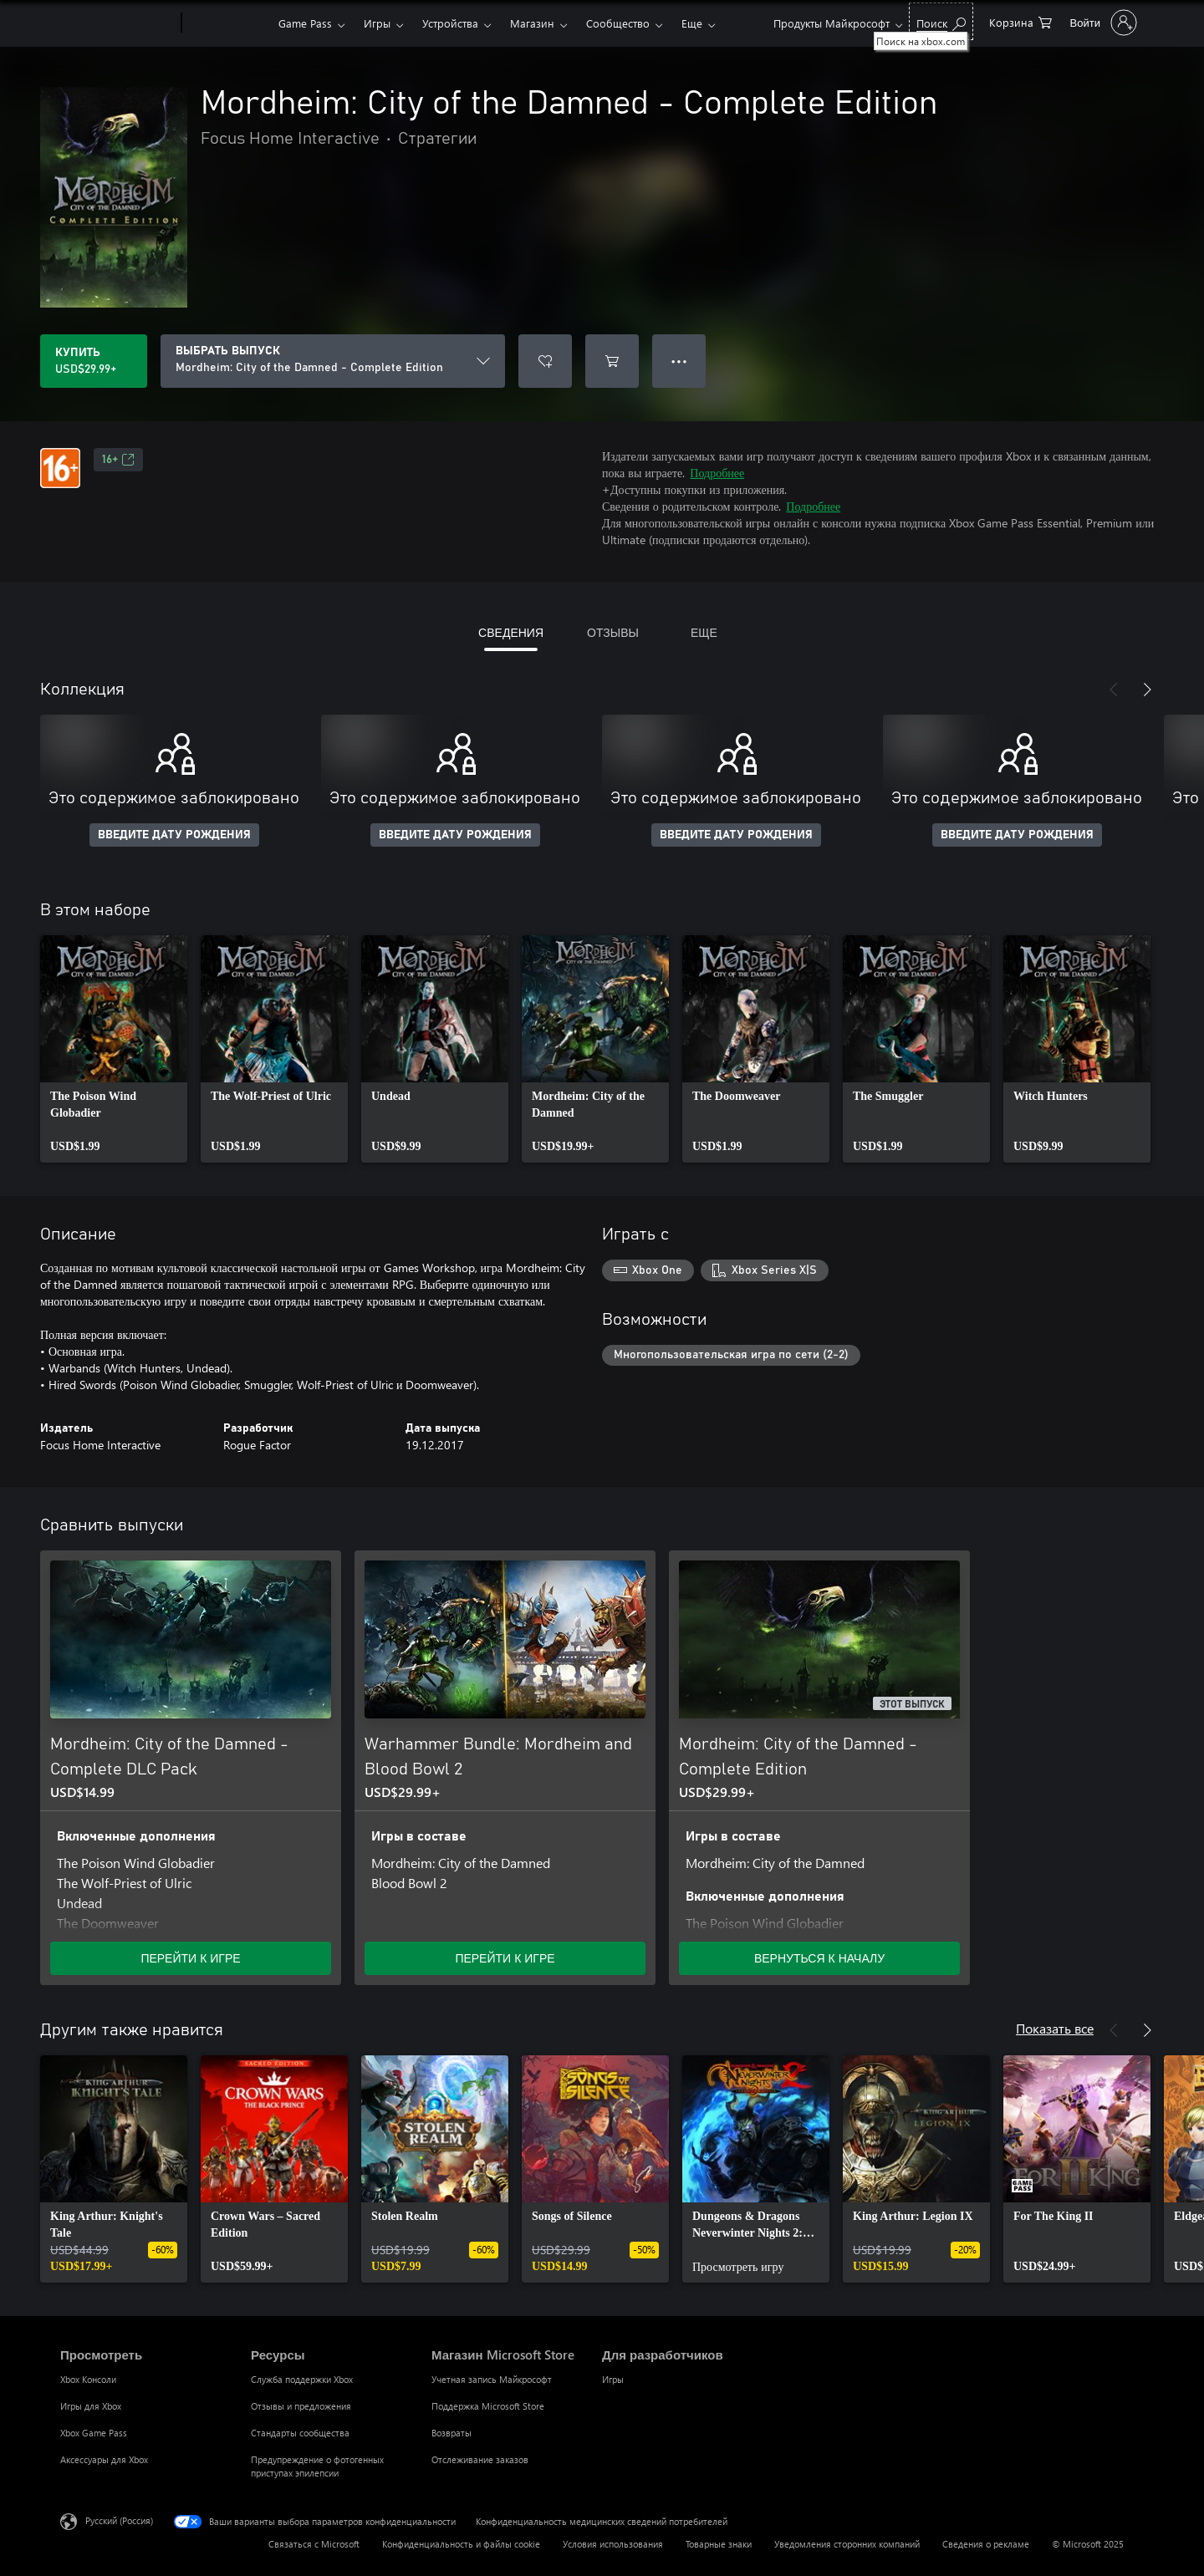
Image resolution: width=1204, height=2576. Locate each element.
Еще (691, 23)
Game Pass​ (305, 23)
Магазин (532, 23)
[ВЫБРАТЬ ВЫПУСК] (333, 361)
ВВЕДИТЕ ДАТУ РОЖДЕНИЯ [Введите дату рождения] (174, 835)
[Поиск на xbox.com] (941, 21)
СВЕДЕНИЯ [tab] (510, 632)
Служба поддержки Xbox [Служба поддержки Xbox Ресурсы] (302, 2379)
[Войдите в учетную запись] (1102, 23)
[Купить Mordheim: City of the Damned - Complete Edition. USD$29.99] (93, 361)
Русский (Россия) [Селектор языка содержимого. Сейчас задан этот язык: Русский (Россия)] (119, 2520)
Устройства (450, 23)
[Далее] (1147, 689)
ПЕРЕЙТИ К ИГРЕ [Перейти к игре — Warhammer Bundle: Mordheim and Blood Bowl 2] (504, 1958)
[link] (113, 1049)
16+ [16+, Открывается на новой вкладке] (118, 459)
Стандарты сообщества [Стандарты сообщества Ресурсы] (300, 2432)
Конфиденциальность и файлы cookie (461, 2543)
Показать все (1055, 2028)
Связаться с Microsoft (314, 2543)
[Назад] (1113, 689)
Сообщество (618, 23)
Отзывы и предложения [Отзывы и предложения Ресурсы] (301, 2405)
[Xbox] (228, 23)
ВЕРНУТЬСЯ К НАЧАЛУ (819, 1958)
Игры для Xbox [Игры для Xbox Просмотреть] (90, 2405)
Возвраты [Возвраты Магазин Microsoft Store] (451, 2432)
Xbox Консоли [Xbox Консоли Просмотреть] (88, 2379)
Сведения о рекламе (985, 2543)
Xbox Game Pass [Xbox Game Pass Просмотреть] (93, 2432)
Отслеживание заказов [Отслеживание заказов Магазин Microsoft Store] (479, 2459)
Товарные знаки (719, 2543)
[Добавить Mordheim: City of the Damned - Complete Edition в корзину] (612, 361)
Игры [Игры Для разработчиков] (613, 2379)
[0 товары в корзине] (1020, 21)
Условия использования (613, 2543)
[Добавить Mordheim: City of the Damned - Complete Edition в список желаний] (545, 361)
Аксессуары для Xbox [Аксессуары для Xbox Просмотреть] (104, 2459)
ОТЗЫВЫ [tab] (613, 632)
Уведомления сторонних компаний (847, 2543)
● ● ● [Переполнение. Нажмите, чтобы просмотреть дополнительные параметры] (679, 360)
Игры (377, 23)
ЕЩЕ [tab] (704, 632)
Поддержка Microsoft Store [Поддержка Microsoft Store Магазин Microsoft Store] (487, 2405)
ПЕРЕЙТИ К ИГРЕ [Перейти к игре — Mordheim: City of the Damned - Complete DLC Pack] (190, 1958)
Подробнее (717, 473)
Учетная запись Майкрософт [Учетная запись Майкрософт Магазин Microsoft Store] (491, 2379)
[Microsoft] (117, 23)
